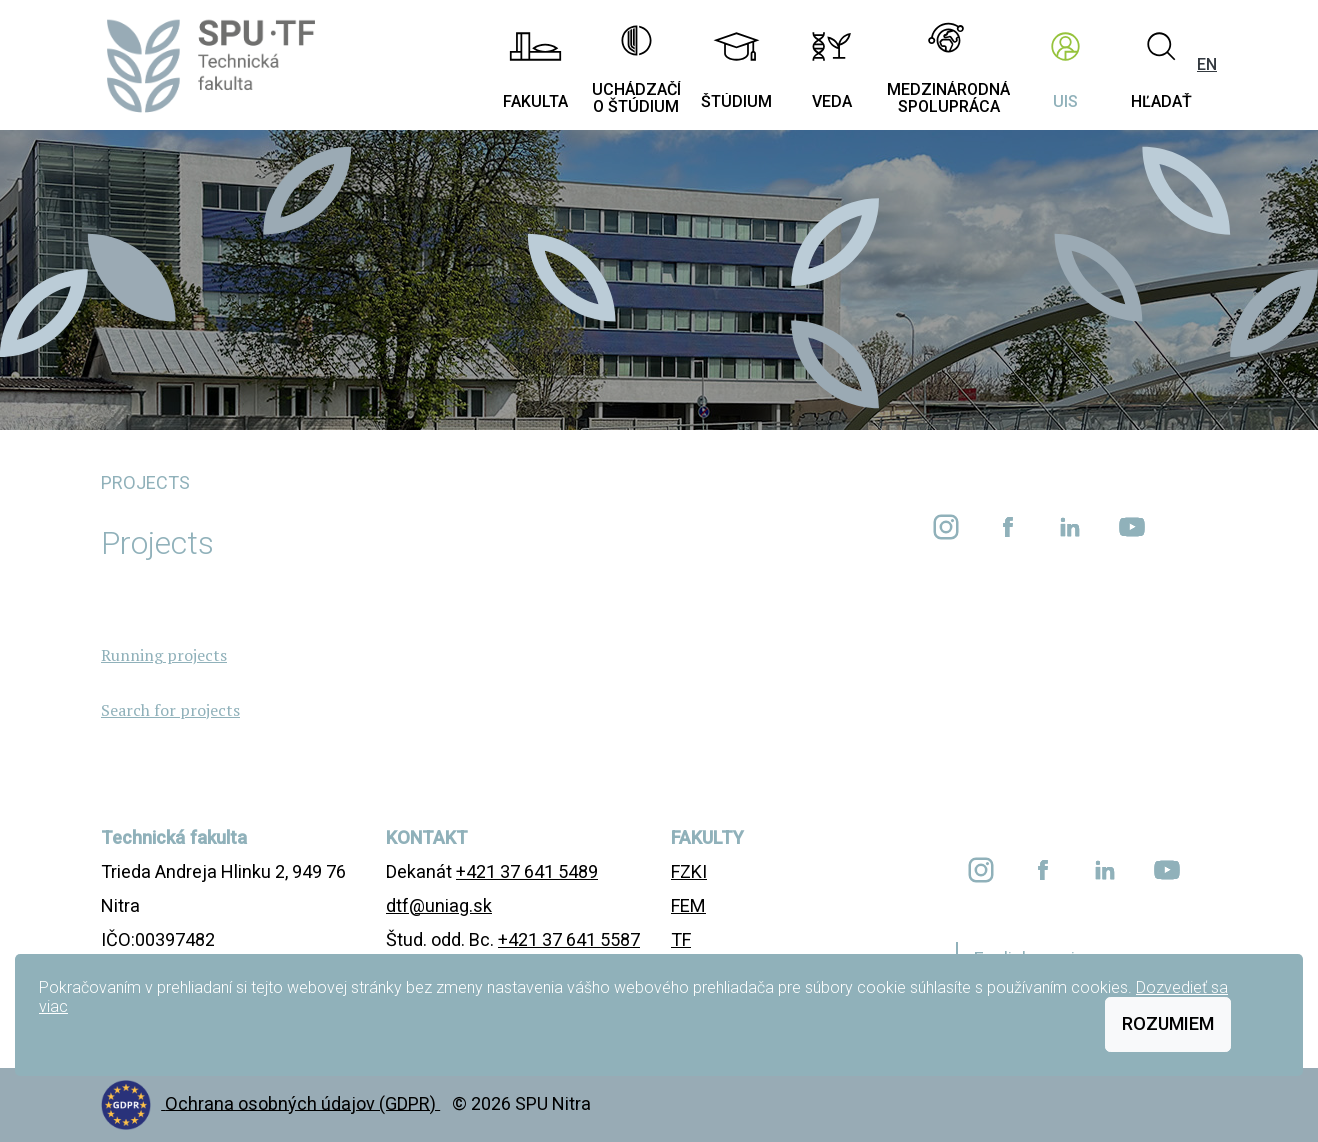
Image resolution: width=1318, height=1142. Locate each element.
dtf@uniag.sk (439, 905)
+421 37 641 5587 (569, 939)
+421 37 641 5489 (527, 871)
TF (681, 939)
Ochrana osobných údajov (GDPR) (302, 1102)
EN (1207, 64)
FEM (688, 905)
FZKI (689, 871)
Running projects (164, 655)
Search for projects (170, 710)
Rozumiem (1168, 1023)
